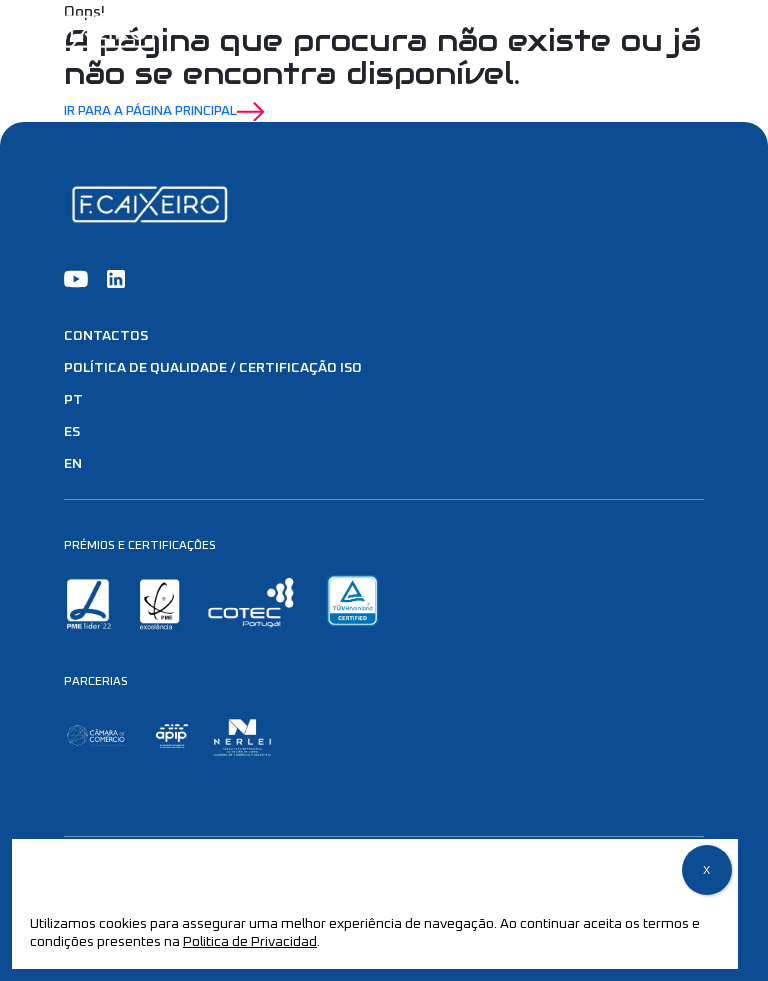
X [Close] (706, 871)
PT (73, 400)
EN (73, 464)
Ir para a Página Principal (164, 112)
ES (72, 432)
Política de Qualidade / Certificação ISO (213, 368)
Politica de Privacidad (250, 942)
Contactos (106, 336)
